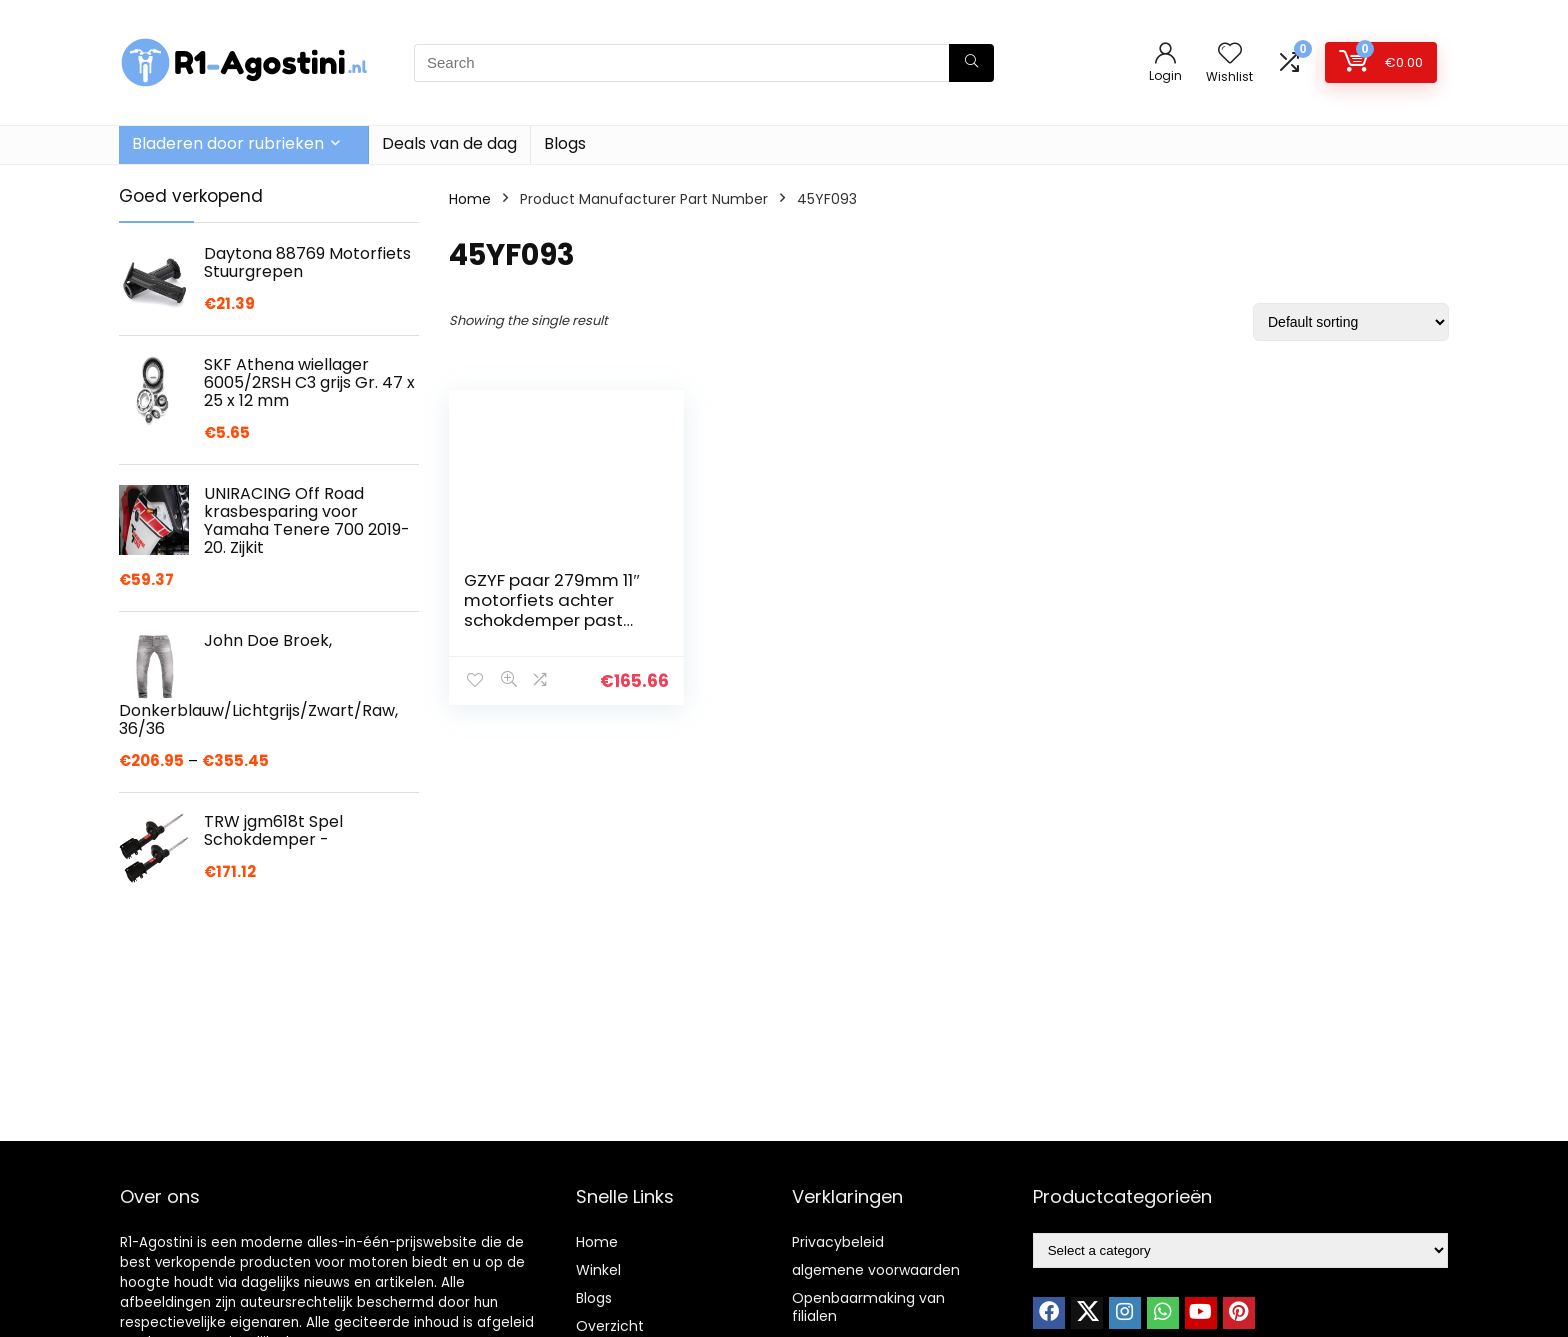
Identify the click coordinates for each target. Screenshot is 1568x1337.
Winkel (598, 1270)
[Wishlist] (1230, 54)
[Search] (971, 63)
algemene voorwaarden (876, 1270)
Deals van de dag (449, 143)
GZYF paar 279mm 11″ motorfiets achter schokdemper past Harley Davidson (552, 610)
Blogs (565, 143)
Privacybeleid (838, 1242)
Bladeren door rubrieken (228, 143)
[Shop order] (1351, 322)
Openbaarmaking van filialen (868, 1307)
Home (470, 199)
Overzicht (610, 1326)
